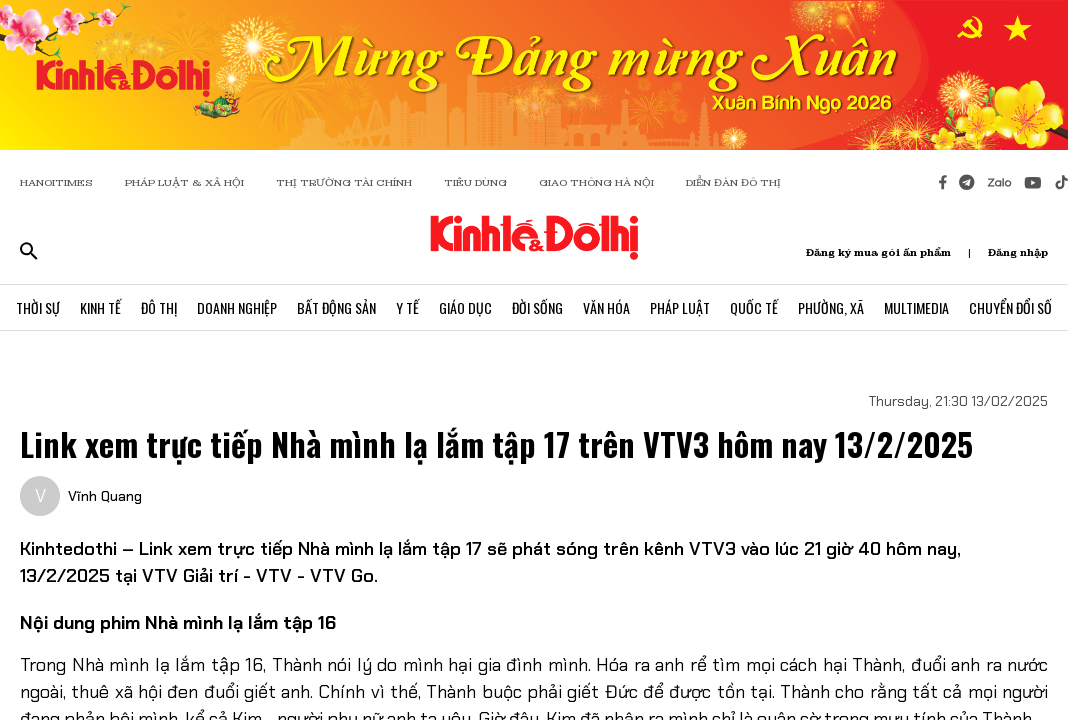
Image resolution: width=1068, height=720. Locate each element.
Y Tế (407, 307)
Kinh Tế (100, 307)
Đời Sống (537, 307)
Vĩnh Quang (105, 496)
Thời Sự (38, 307)
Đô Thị (159, 307)
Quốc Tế (754, 307)
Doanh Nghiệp (237, 307)
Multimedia (916, 307)
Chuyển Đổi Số (1010, 307)
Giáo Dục (465, 307)
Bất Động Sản (336, 307)
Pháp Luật (680, 307)
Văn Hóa (606, 307)
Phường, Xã (831, 307)
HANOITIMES (56, 182)
